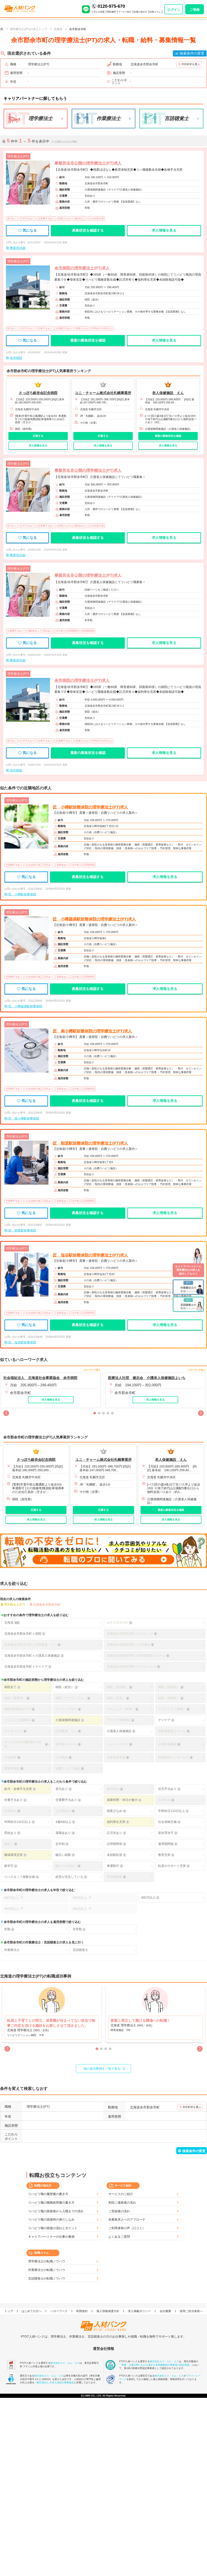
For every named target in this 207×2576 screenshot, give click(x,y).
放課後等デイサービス (175, 1757)
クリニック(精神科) (19, 1720)
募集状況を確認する (88, 230)
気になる (27, 230)
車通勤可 (115, 1866)
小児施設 (63, 1757)
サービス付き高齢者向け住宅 (26, 1744)
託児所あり (116, 1833)
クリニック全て (68, 1709)
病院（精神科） (171, 1698)
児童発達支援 (118, 1757)
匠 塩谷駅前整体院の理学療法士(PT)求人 (90, 1255)
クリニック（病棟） (174, 1709)
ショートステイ (119, 1744)
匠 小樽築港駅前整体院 (25, 1006)
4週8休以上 (65, 1822)
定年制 (62, 1844)
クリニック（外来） (123, 1709)
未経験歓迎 (116, 1855)
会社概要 (165, 2311)
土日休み (166, 1800)
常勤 (9, 1929)
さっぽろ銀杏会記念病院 (38, 393)
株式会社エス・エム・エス (64, 2362)
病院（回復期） (171, 1687)
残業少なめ (116, 1811)
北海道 (12, 1623)
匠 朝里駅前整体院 (22, 1230)
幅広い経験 (65, 1855)
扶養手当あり (15, 1800)
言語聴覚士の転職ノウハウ (46, 2278)
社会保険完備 (169, 1822)
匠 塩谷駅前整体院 (22, 1342)
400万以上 (150, 1897)
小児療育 (12, 1757)
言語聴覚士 (80, 1950)
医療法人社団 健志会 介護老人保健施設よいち (146, 1378)
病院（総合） (66, 1687)
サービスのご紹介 (120, 2194)
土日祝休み (65, 1811)
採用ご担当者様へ (191, 2311)
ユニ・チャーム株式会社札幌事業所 (103, 393)
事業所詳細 (17, 248)
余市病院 (16, 358)
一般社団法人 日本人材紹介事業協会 (54, 2382)
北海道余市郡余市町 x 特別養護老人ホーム (138, 1656)
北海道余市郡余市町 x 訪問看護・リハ (32, 1645)
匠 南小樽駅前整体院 (23, 1118)
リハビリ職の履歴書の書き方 (48, 2194)
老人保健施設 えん (168, 393)
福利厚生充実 (118, 1822)
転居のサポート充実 (174, 1866)
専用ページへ (188, 1287)
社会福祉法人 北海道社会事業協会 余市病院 (40, 1378)
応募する (38, 435)
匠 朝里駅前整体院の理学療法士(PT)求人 (90, 1143)
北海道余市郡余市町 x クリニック (132, 1634)
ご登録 (195, 9)
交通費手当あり (68, 1800)
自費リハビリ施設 (69, 1768)
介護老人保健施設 (121, 1731)
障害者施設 (14, 1768)
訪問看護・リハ (68, 1731)
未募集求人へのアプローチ (126, 2219)
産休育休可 (167, 1833)
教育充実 (166, 1855)
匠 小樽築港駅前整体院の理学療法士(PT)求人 (94, 919)
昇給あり (12, 1833)
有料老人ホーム (68, 1744)
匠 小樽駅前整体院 (22, 894)
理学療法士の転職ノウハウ (46, 2261)
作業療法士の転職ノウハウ (46, 2270)
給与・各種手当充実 (20, 1789)
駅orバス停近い (68, 1866)
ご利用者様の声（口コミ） (126, 2228)
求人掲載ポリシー (139, 2311)
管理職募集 (116, 1877)
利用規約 (82, 2311)
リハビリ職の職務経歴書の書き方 (51, 2202)
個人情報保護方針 (108, 2311)
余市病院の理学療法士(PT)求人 (82, 268)
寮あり (10, 1844)
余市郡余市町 (119, 1623)
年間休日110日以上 (173, 1811)
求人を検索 (99, 12)
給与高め (115, 1789)
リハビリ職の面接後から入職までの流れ (56, 2211)
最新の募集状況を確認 (87, 340)
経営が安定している (71, 1877)
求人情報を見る (164, 230)
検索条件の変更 (192, 53)
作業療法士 (12, 1950)
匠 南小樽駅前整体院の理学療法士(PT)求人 (92, 1031)
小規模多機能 (169, 1744)
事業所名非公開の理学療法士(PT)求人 (88, 163)
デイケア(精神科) (121, 1720)
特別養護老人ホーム (174, 1731)
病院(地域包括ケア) (19, 1709)
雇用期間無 (167, 1844)
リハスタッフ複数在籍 (21, 1877)
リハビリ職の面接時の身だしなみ (51, 2219)
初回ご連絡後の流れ (122, 2202)
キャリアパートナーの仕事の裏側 (51, 2236)
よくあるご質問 (119, 2236)
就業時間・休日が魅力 (124, 1800)
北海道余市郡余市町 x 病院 (24, 1634)
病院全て (12, 1687)
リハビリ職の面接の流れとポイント (53, 2228)
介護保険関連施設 (69, 1720)
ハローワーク (59, 2311)
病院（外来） (118, 1698)
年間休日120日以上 (19, 1822)
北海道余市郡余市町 (47, 1604)
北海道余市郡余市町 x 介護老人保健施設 (34, 1656)
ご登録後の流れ (119, 2211)
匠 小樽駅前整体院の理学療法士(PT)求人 (90, 807)
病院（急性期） (119, 1687)
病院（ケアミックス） (72, 1698)
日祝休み (12, 1811)
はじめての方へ (32, 2311)
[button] (6, 1413)
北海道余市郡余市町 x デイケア (28, 1667)
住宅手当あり (169, 1789)
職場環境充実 (15, 1855)
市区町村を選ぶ (190, 64)
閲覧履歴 (111, 12)
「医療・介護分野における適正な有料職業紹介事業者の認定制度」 (155, 2364)
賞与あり (63, 1789)
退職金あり (65, 1833)
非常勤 (79, 1929)
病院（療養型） (17, 1698)
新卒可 (10, 1866)
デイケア (166, 1720)
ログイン (173, 9)
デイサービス (15, 1731)
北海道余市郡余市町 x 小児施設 (130, 1645)
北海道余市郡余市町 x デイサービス (133, 1667)
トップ (9, 2311)
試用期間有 (116, 1844)
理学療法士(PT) (14, 1604)
